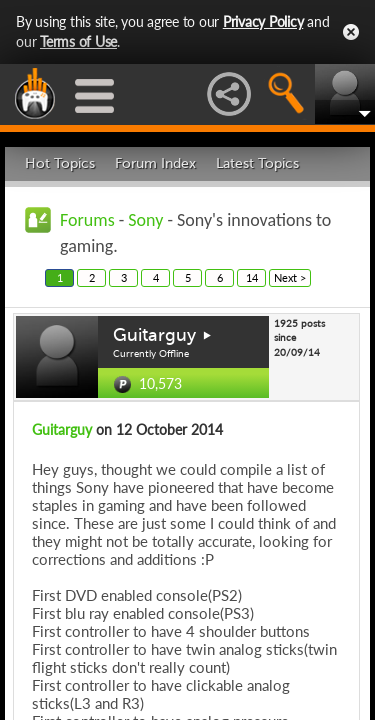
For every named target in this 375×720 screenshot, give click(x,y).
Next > (290, 277)
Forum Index (155, 163)
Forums (87, 220)
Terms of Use (78, 41)
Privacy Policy (263, 21)
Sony (145, 220)
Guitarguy (154, 335)
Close (351, 32)
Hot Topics (60, 163)
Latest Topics (257, 163)
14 (252, 277)
